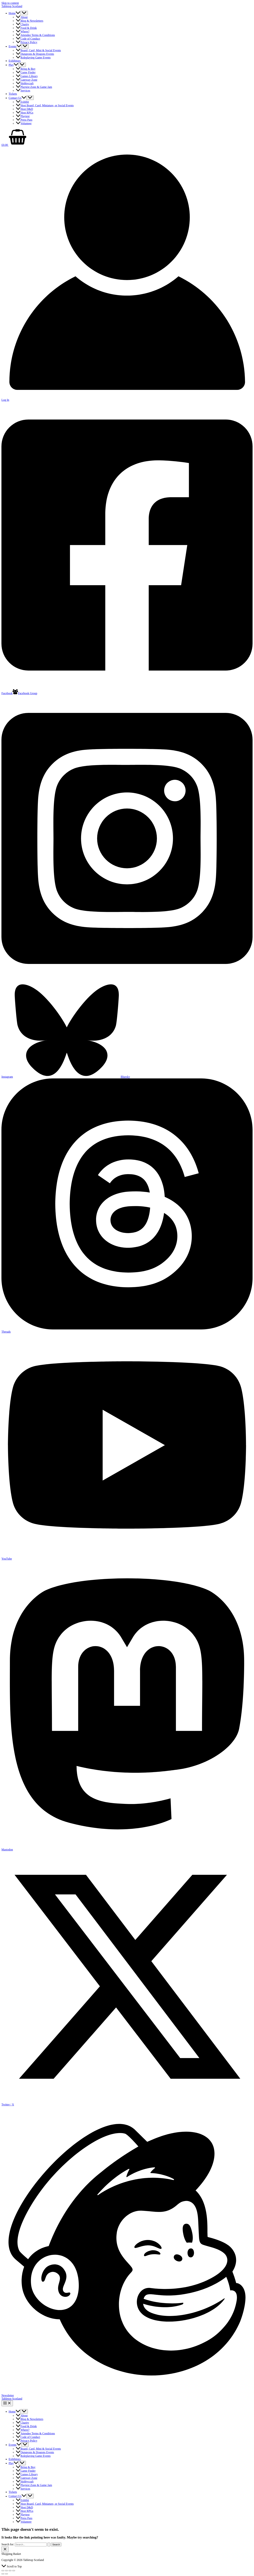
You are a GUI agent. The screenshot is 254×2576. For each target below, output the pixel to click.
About (22, 17)
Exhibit (22, 101)
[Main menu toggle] (7, 2403)
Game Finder (26, 72)
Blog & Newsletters (29, 20)
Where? (22, 31)
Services (23, 90)
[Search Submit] (48, 2544)
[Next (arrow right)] (6, 2573)
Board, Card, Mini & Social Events (38, 50)
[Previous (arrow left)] (2, 2573)
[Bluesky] (71, 1076)
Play (13, 64)
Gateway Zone (26, 79)
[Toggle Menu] (24, 13)
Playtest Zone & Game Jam (34, 86)
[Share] (10, 2570)
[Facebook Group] (25, 693)
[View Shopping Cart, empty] (127, 137)
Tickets (13, 93)
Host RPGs (24, 112)
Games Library (27, 76)
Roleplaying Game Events (33, 57)
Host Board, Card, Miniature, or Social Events (45, 105)
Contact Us (17, 97)
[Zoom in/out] (2, 2570)
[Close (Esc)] (13, 2570)
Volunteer (24, 123)
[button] (18, 13)
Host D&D (24, 109)
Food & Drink (26, 27)
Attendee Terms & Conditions (35, 35)
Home (14, 13)
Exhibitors (15, 60)
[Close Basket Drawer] (5, 2549)
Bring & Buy (26, 68)
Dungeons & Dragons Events (35, 53)
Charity (22, 24)
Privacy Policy (26, 42)
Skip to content (10, 2)
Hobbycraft (25, 83)
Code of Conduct (28, 38)
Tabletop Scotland (11, 6)
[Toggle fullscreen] (6, 2570)
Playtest (23, 116)
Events (15, 46)
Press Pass (24, 119)
